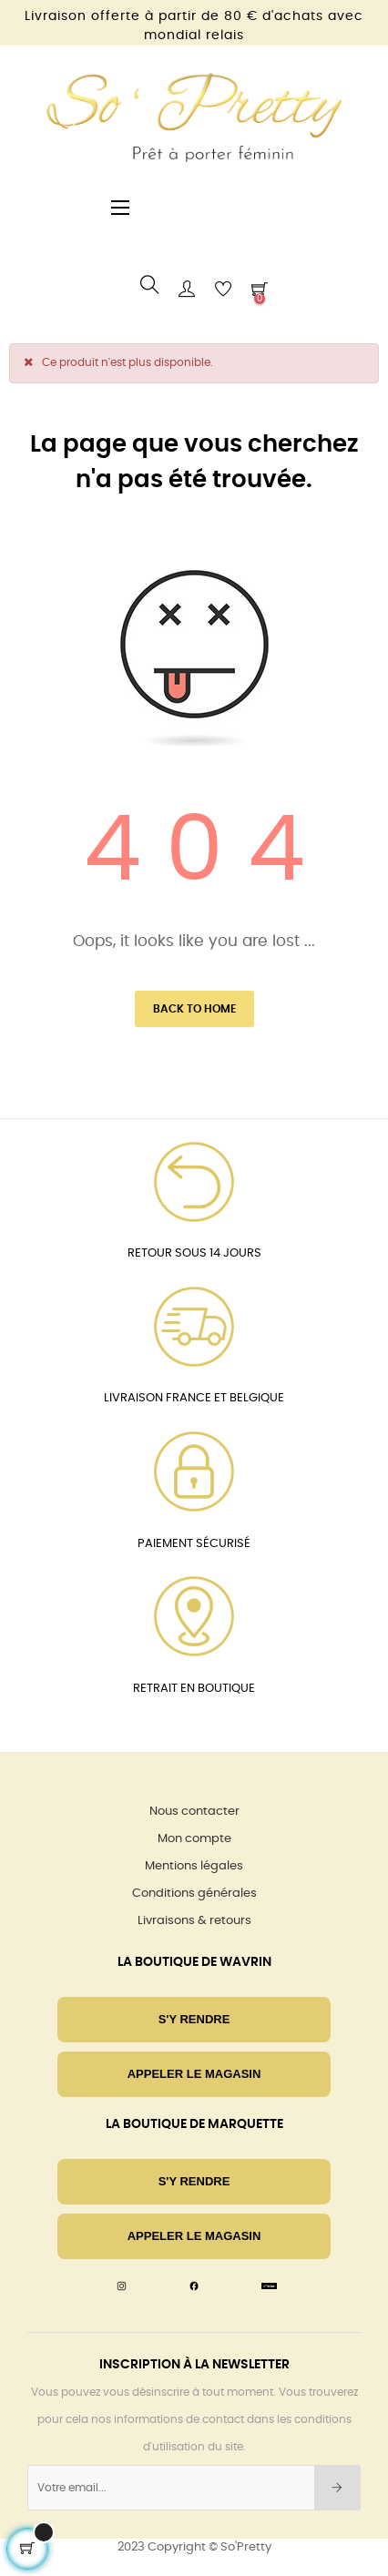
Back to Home (194, 1008)
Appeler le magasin (194, 2074)
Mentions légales (194, 1866)
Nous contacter (194, 1811)
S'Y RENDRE (194, 2019)
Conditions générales (194, 1893)
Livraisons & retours (194, 1921)
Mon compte (194, 1839)
